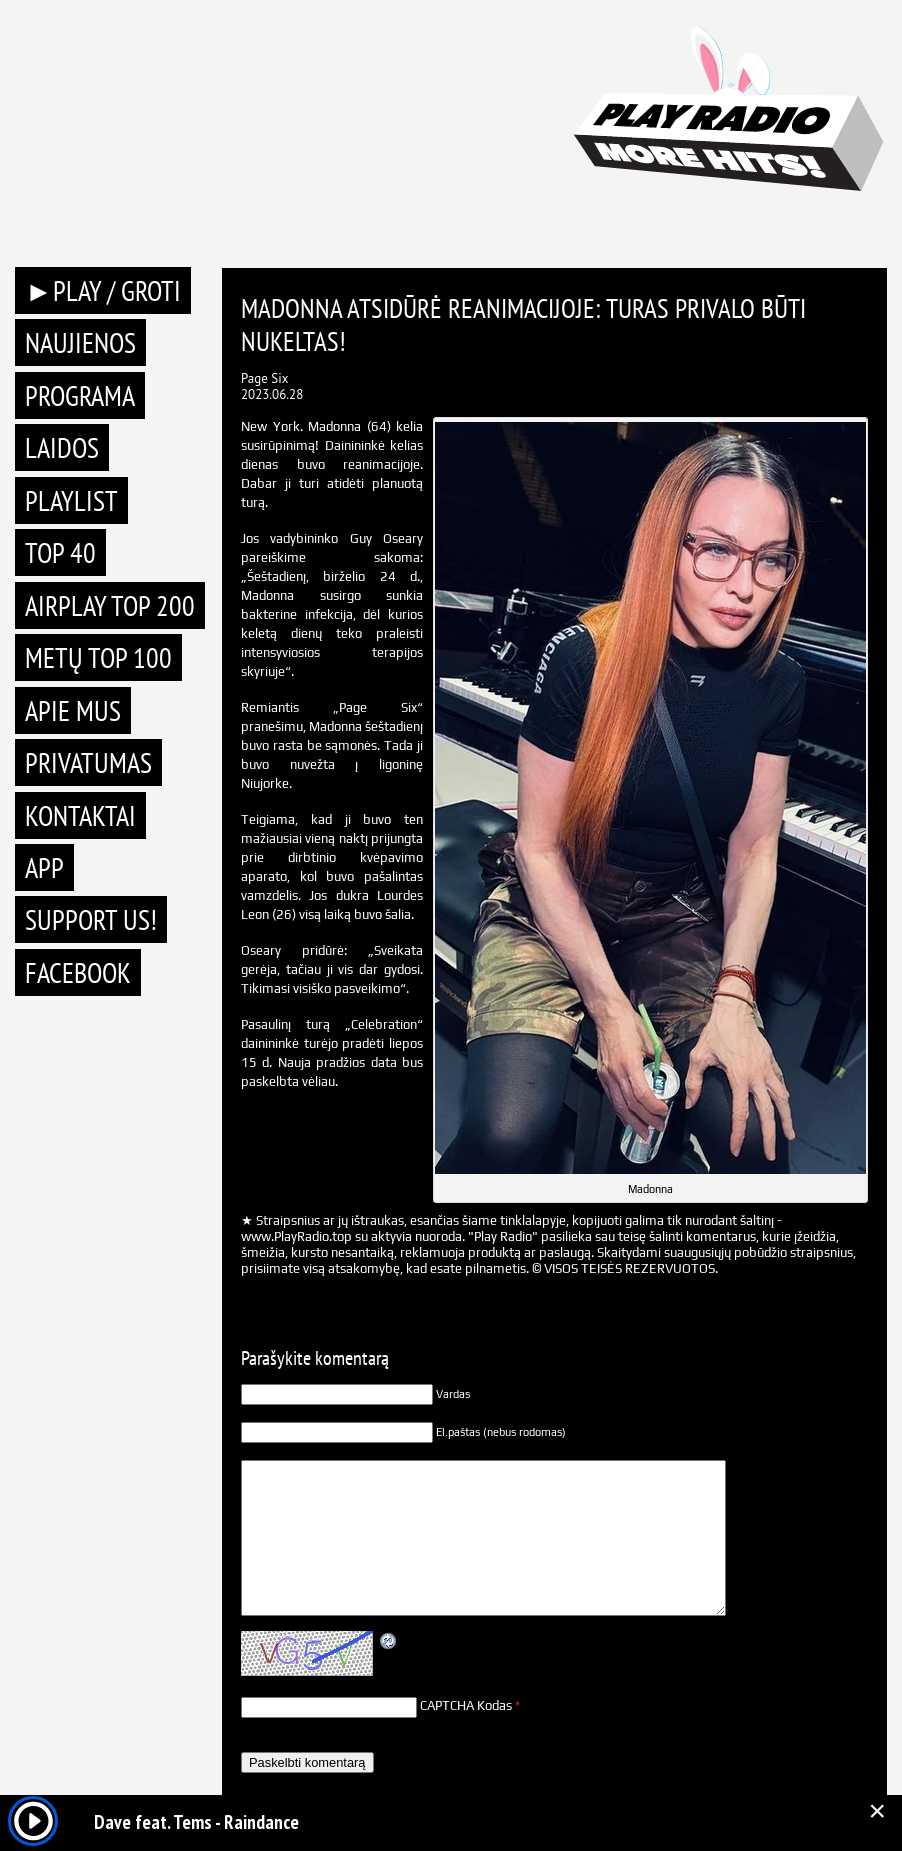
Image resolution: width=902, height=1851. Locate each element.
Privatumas (88, 762)
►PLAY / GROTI (103, 290)
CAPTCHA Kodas (466, 1705)
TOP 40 (60, 552)
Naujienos (80, 342)
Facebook (78, 972)
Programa (80, 395)
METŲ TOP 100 (98, 657)
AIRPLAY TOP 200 (110, 605)
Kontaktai (80, 815)
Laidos (62, 447)
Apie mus (73, 710)
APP (44, 867)
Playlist (71, 500)
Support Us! (91, 919)
